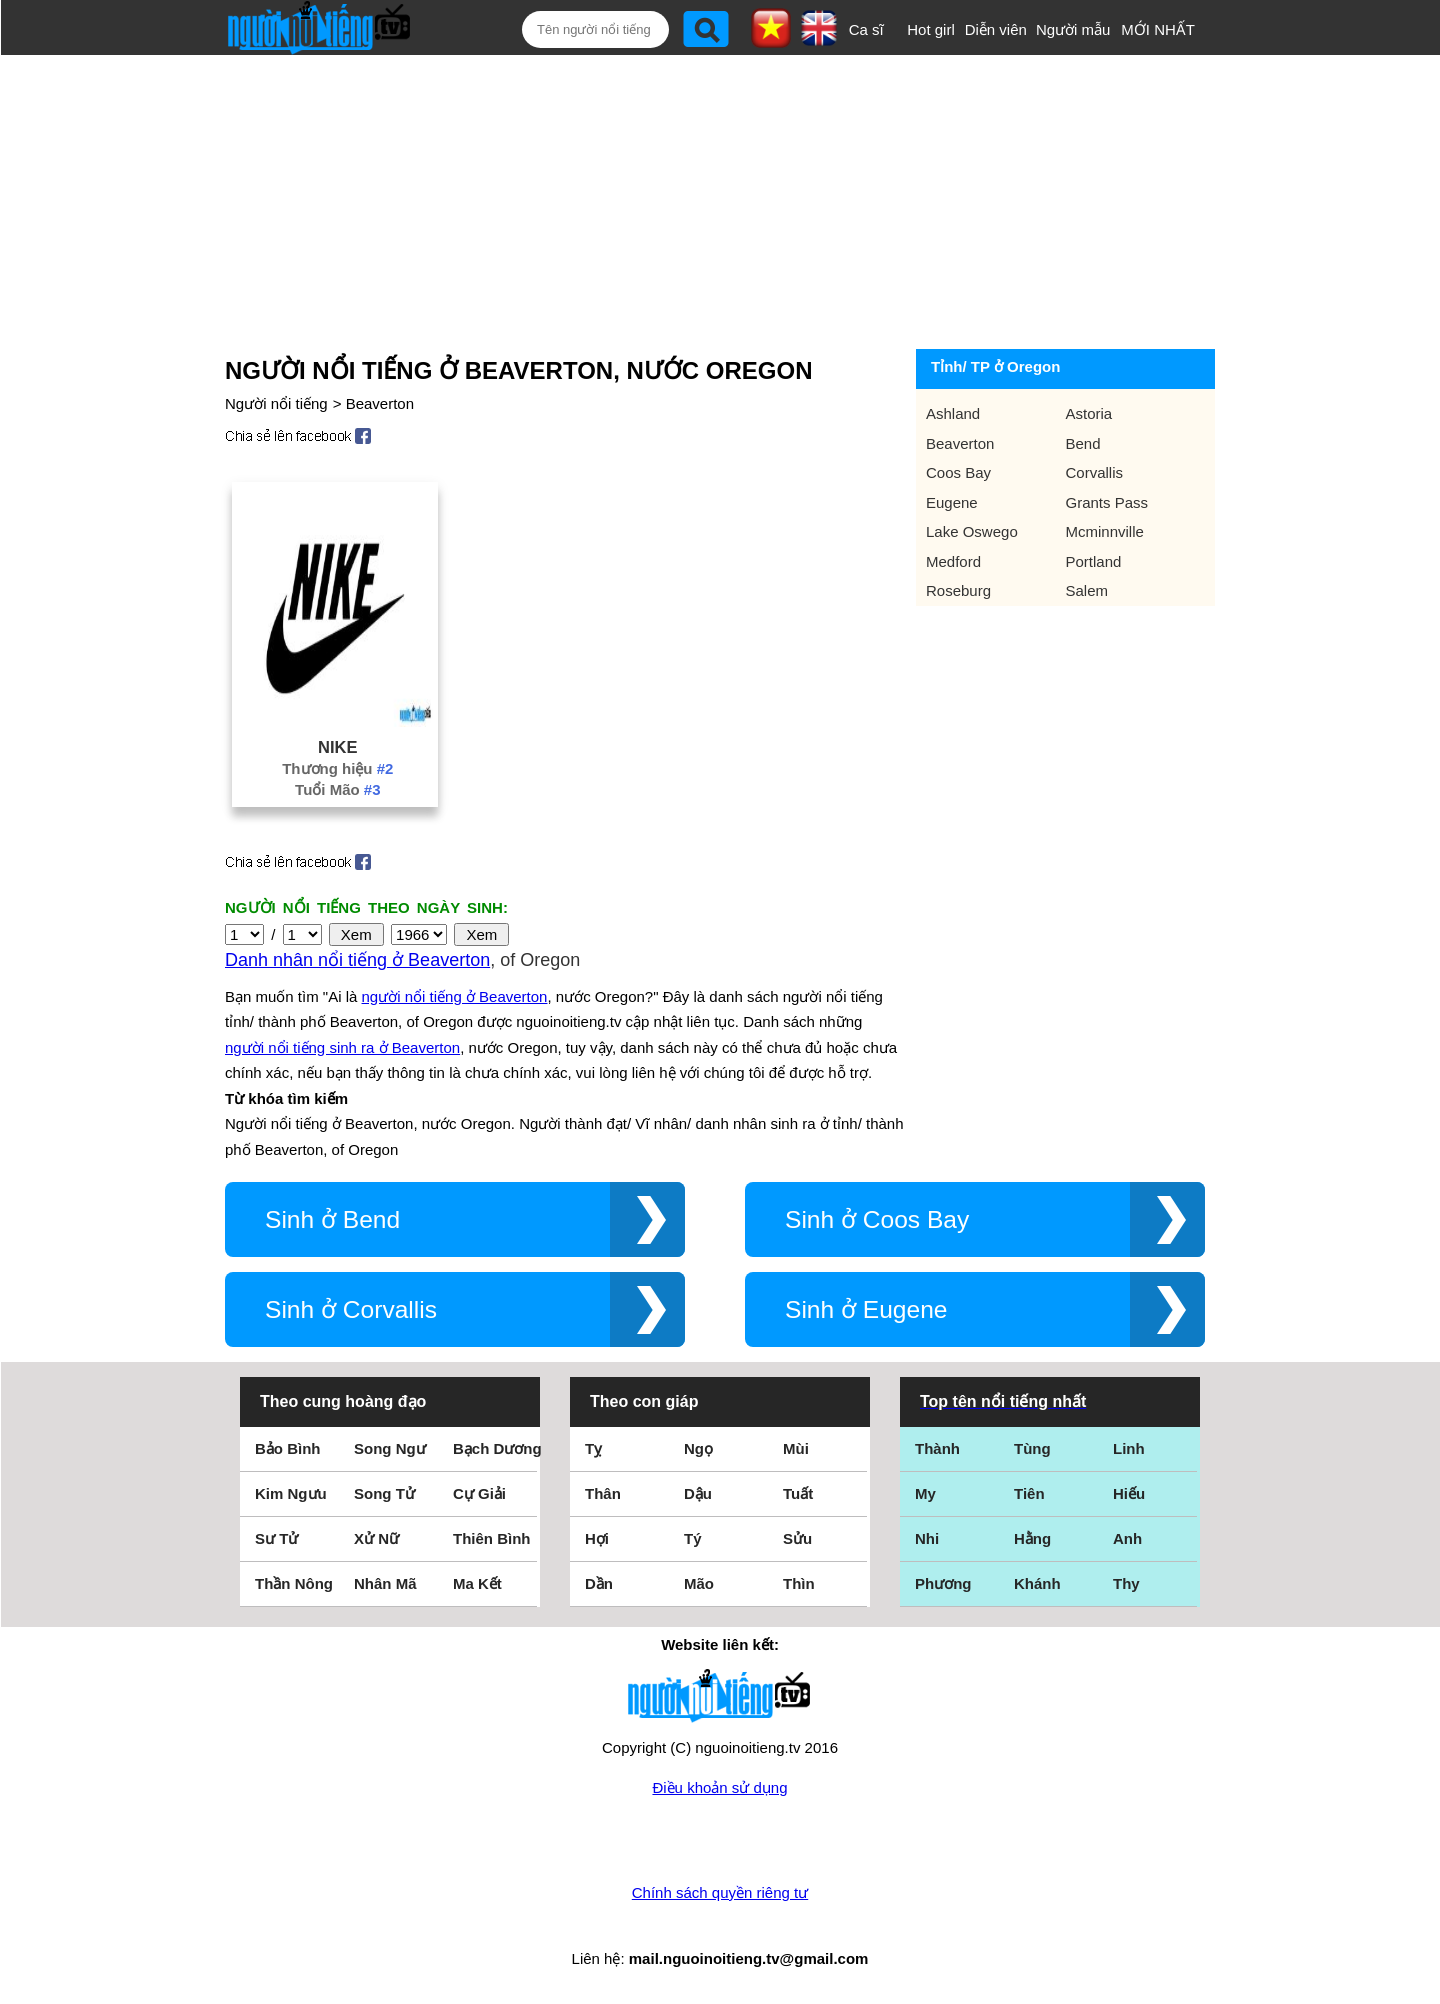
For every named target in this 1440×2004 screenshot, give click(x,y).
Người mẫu (1073, 29)
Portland (1094, 561)
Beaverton (380, 403)
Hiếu (1129, 1493)
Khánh (1037, 1583)
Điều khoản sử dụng (719, 1787)
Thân (603, 1493)
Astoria (1089, 413)
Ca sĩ (866, 29)
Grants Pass (1107, 502)
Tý (693, 1538)
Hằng (1032, 1538)
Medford (953, 561)
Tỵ (593, 1448)
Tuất (798, 1493)
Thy (1126, 1583)
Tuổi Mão (337, 789)
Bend (1083, 443)
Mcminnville (1105, 531)
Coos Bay (958, 472)
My (925, 1493)
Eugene (952, 502)
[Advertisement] (698, 202)
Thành (937, 1448)
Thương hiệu (337, 768)
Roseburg (958, 590)
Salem (1087, 590)
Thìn (799, 1583)
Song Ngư (390, 1448)
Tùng (1032, 1448)
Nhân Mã (385, 1583)
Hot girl (931, 29)
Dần (599, 1583)
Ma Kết (477, 1583)
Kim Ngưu (291, 1493)
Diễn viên (996, 29)
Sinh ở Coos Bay (877, 1219)
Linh (1129, 1448)
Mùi (796, 1448)
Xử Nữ (376, 1538)
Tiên (1029, 1493)
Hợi (597, 1538)
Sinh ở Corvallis (351, 1309)
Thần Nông (294, 1583)
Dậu (698, 1493)
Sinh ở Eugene (866, 1309)
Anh (1127, 1538)
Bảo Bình (288, 1448)
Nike (337, 747)
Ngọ (698, 1448)
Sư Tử (276, 1538)
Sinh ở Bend (332, 1219)
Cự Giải (479, 1493)
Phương (943, 1583)
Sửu (797, 1538)
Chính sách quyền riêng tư (720, 1892)
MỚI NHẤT (1158, 29)
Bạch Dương (497, 1448)
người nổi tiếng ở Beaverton (455, 996)
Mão (699, 1583)
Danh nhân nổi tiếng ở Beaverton (357, 960)
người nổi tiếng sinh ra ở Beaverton (342, 1047)
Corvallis (1095, 472)
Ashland (953, 413)
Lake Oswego (972, 531)
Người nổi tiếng (276, 403)
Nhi (927, 1538)
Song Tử (384, 1493)
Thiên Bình (492, 1538)
